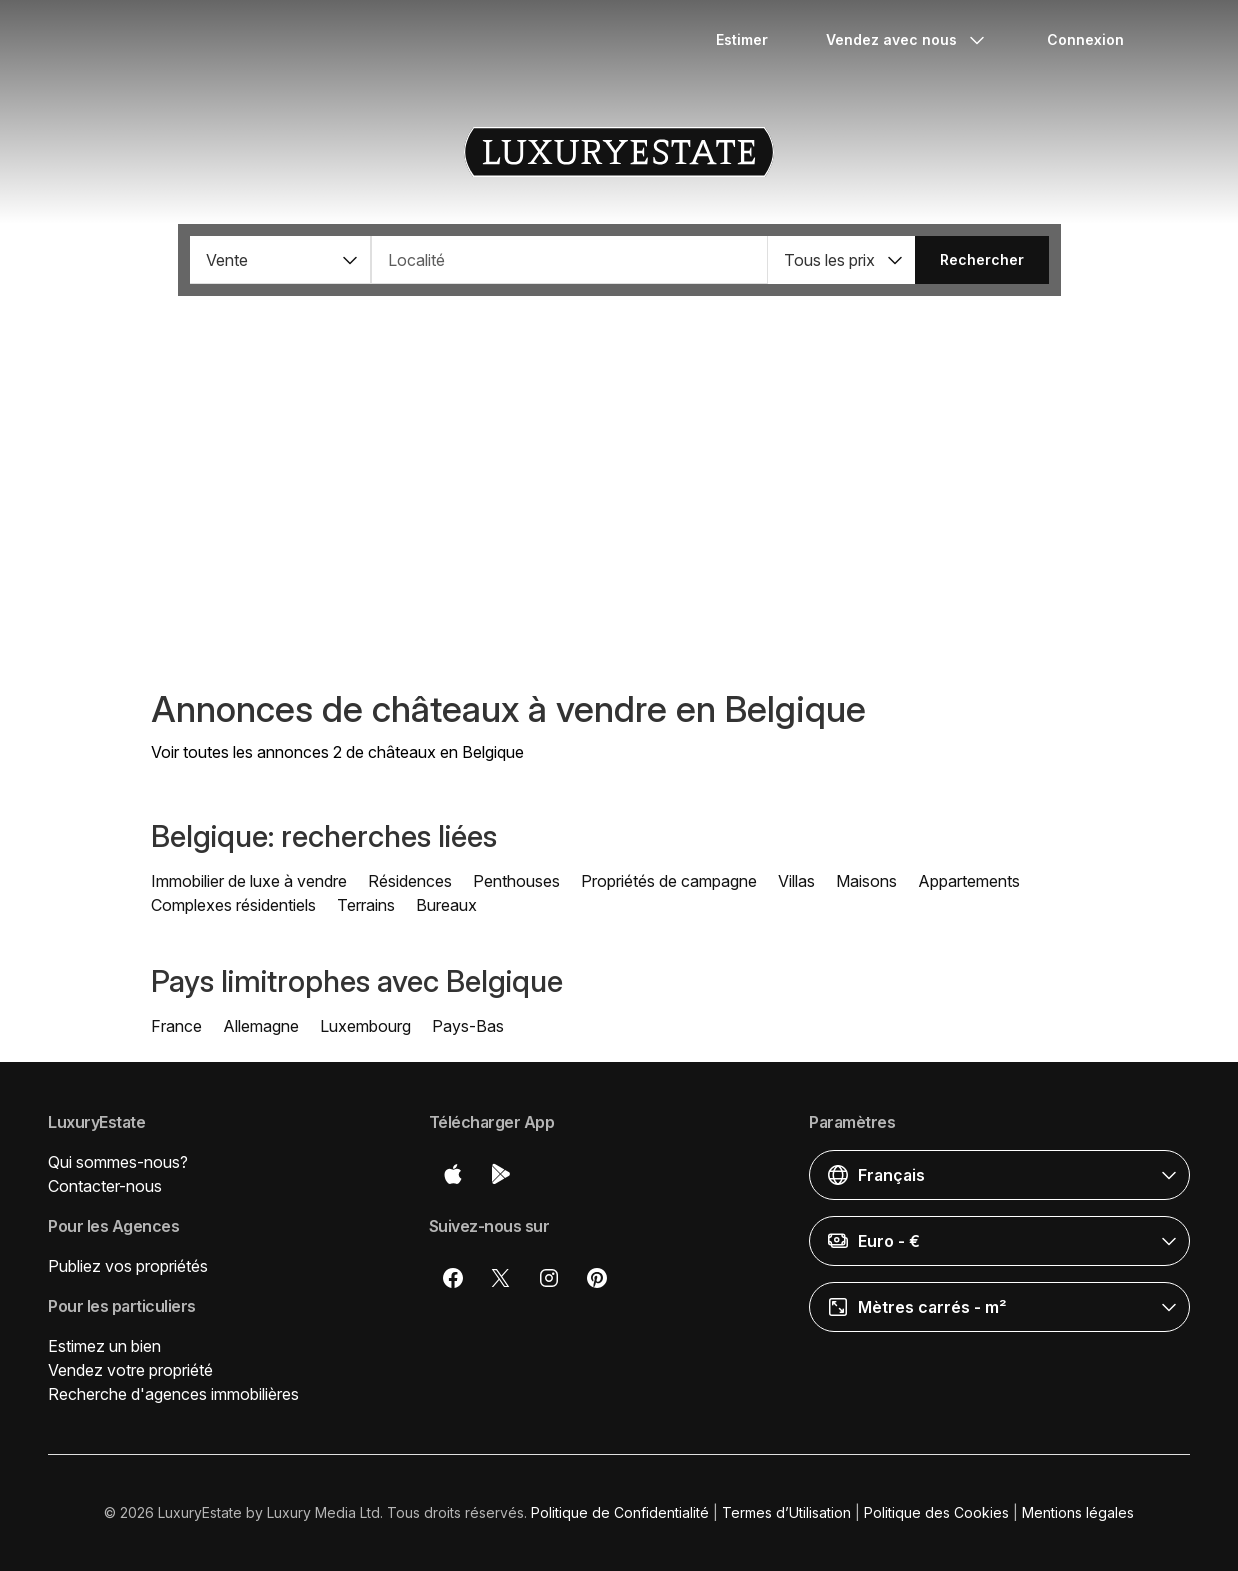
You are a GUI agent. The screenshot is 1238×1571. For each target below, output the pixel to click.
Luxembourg (365, 1026)
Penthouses (516, 881)
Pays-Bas (468, 1026)
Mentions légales (1078, 1512)
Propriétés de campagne (669, 881)
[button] (280, 260)
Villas (796, 881)
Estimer (742, 39)
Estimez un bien (104, 1346)
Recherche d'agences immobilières (173, 1394)
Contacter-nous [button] (105, 1186)
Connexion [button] (1085, 39)
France (176, 1026)
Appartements (969, 881)
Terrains (366, 905)
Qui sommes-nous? (118, 1162)
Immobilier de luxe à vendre (249, 881)
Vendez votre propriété (130, 1370)
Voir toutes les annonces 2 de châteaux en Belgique (337, 752)
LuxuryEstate (619, 152)
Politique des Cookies (936, 1512)
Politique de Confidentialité (620, 1512)
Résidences (410, 881)
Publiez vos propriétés (128, 1266)
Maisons (866, 881)
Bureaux (446, 905)
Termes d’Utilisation (786, 1512)
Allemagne (261, 1026)
